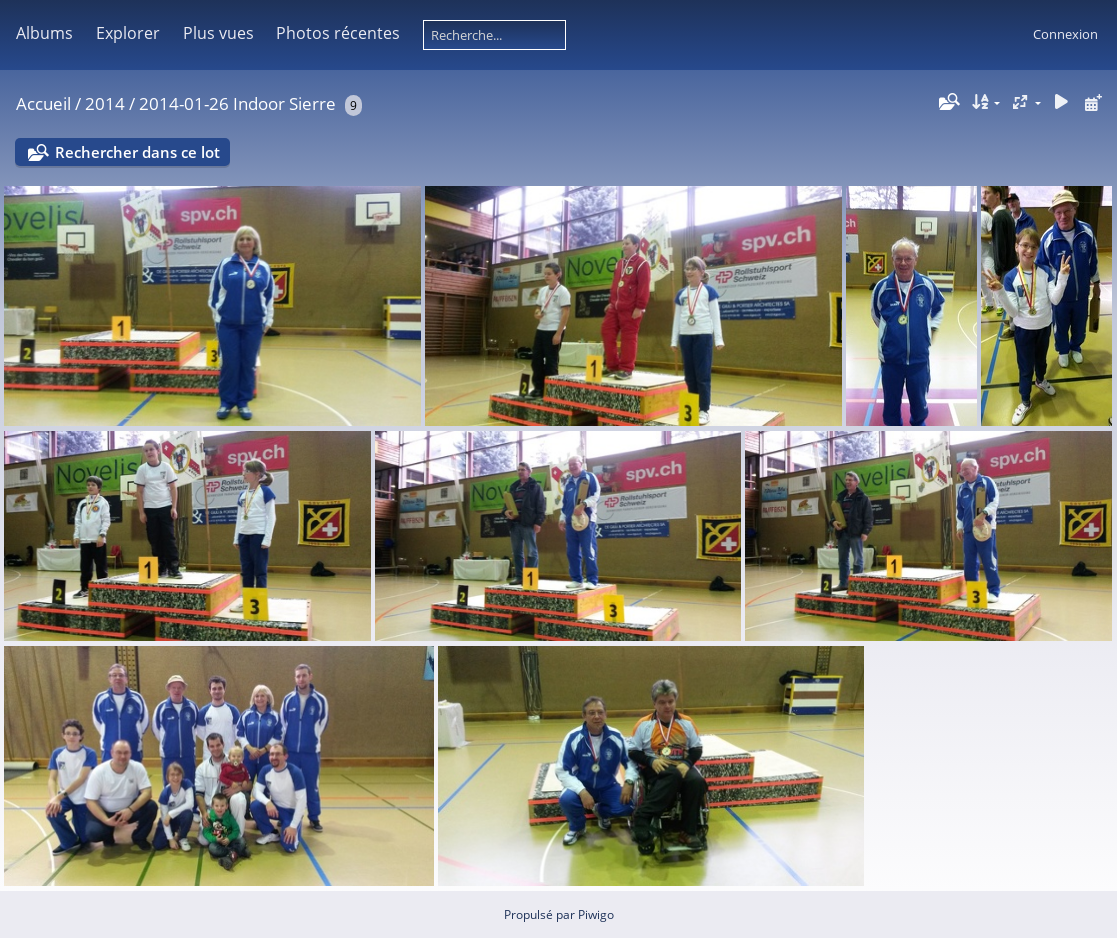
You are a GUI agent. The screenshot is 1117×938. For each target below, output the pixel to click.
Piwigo (596, 914)
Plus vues (218, 33)
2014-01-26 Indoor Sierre (237, 103)
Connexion (1065, 34)
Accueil (43, 103)
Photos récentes (338, 33)
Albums (44, 33)
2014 (105, 103)
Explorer (128, 33)
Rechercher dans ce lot (137, 152)
